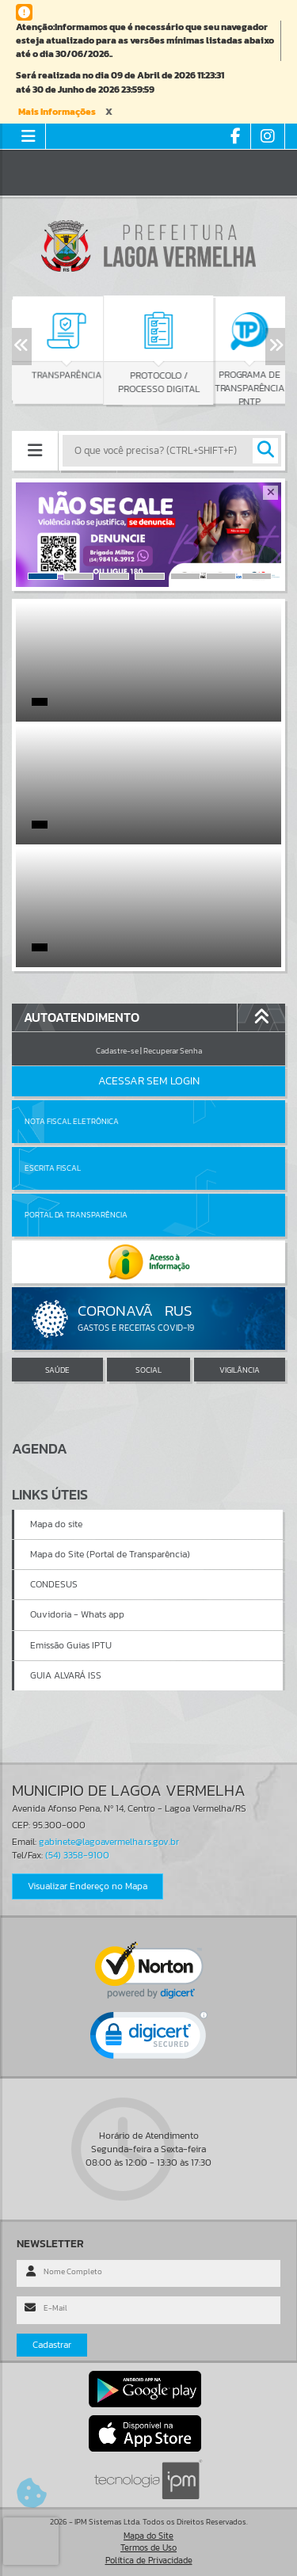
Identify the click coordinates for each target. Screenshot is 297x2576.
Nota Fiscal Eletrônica (72, 1121)
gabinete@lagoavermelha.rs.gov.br (109, 1842)
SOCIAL (148, 1370)
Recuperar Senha (172, 1051)
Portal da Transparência (76, 1215)
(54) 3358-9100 (77, 1855)
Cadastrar (51, 2345)
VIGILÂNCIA (239, 1370)
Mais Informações (57, 112)
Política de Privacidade (148, 2560)
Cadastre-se (117, 1051)
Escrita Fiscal (53, 1168)
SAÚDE (57, 1370)
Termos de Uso (148, 2547)
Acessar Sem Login (149, 1081)
